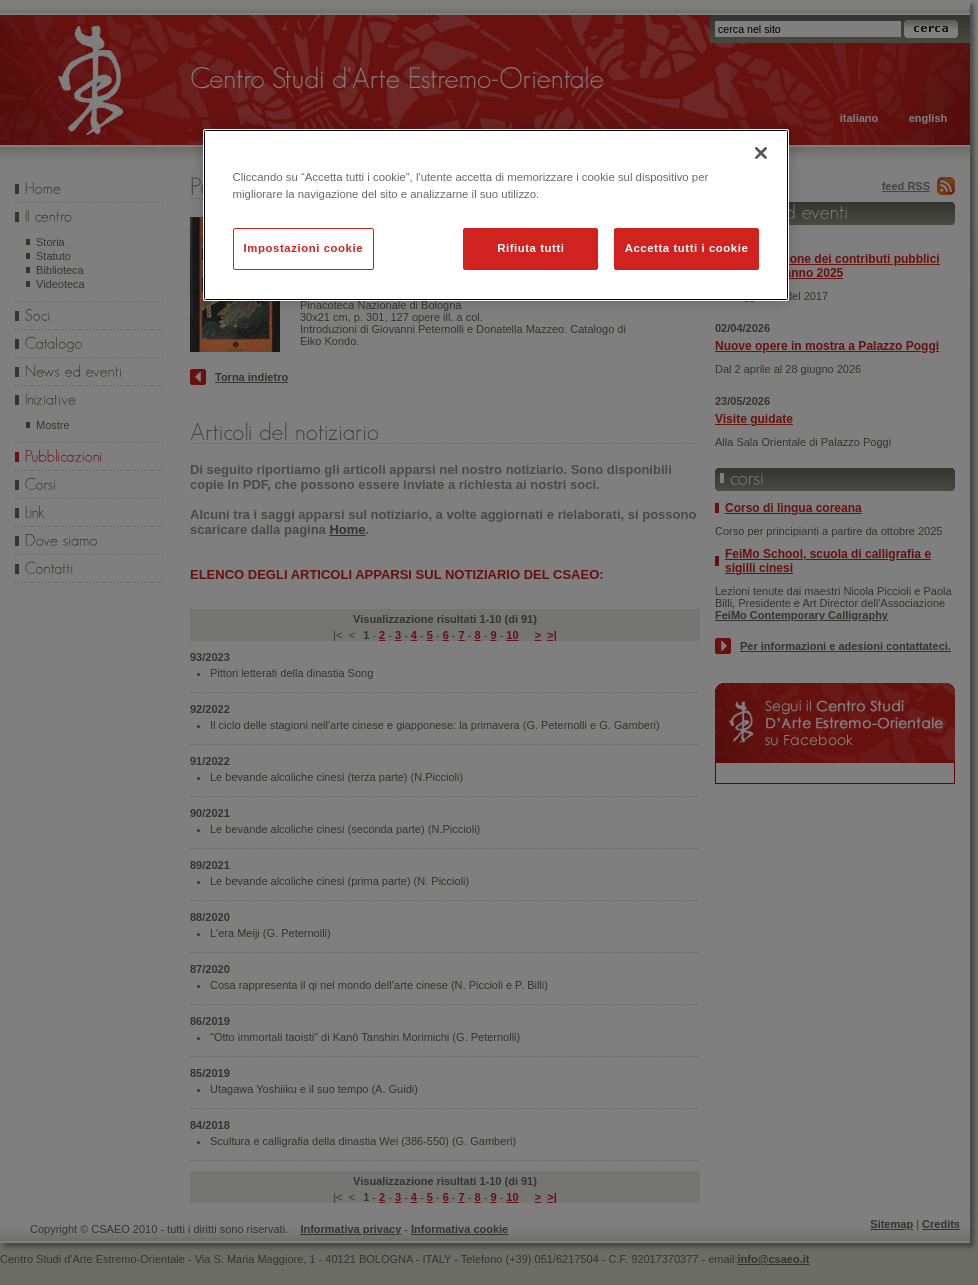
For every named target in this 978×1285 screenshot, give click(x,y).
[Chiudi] (761, 153)
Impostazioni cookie (304, 248)
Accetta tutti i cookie (687, 248)
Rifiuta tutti (530, 248)
